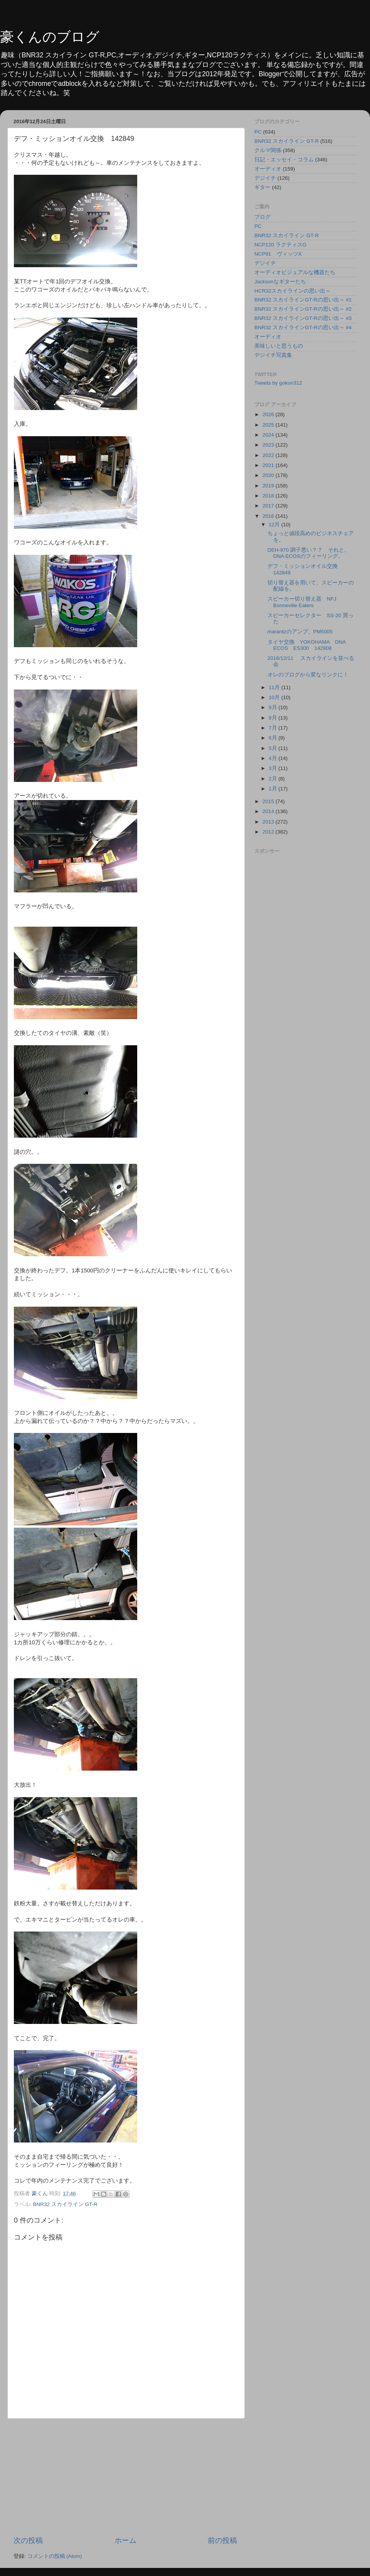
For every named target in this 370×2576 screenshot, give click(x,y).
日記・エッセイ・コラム (284, 159)
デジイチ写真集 (273, 355)
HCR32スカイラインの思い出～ (292, 291)
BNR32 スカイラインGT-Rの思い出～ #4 (303, 327)
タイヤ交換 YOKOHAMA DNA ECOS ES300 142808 (306, 645)
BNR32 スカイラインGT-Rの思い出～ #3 (303, 318)
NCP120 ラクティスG (280, 245)
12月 (275, 524)
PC (258, 132)
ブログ (262, 217)
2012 (269, 832)
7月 (273, 728)
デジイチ (265, 178)
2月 (273, 779)
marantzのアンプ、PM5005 (300, 631)
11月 (275, 687)
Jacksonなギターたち (280, 282)
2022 (269, 455)
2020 (269, 475)
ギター (262, 187)
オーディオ (267, 169)
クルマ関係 (267, 150)
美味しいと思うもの (278, 346)
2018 (269, 496)
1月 (273, 789)
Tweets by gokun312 (278, 383)
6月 (273, 738)
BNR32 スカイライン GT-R (65, 2204)
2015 (269, 801)
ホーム (125, 2540)
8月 (273, 718)
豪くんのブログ (49, 37)
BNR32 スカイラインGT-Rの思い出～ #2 (303, 309)
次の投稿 (28, 2540)
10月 (275, 697)
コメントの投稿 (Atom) (54, 2556)
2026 (269, 414)
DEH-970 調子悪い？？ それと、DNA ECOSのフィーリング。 (308, 553)
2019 (269, 486)
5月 (273, 748)
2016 (269, 516)
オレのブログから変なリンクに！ (307, 675)
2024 (269, 435)
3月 (273, 768)
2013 (269, 822)
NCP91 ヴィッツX (278, 254)
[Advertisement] (125, 2477)
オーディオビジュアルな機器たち (294, 272)
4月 (273, 758)
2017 (269, 506)
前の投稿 (222, 2540)
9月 (273, 707)
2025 (269, 425)
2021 (269, 465)
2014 (269, 811)
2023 (269, 445)
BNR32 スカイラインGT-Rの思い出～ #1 (303, 300)
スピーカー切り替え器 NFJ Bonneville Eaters (304, 602)
